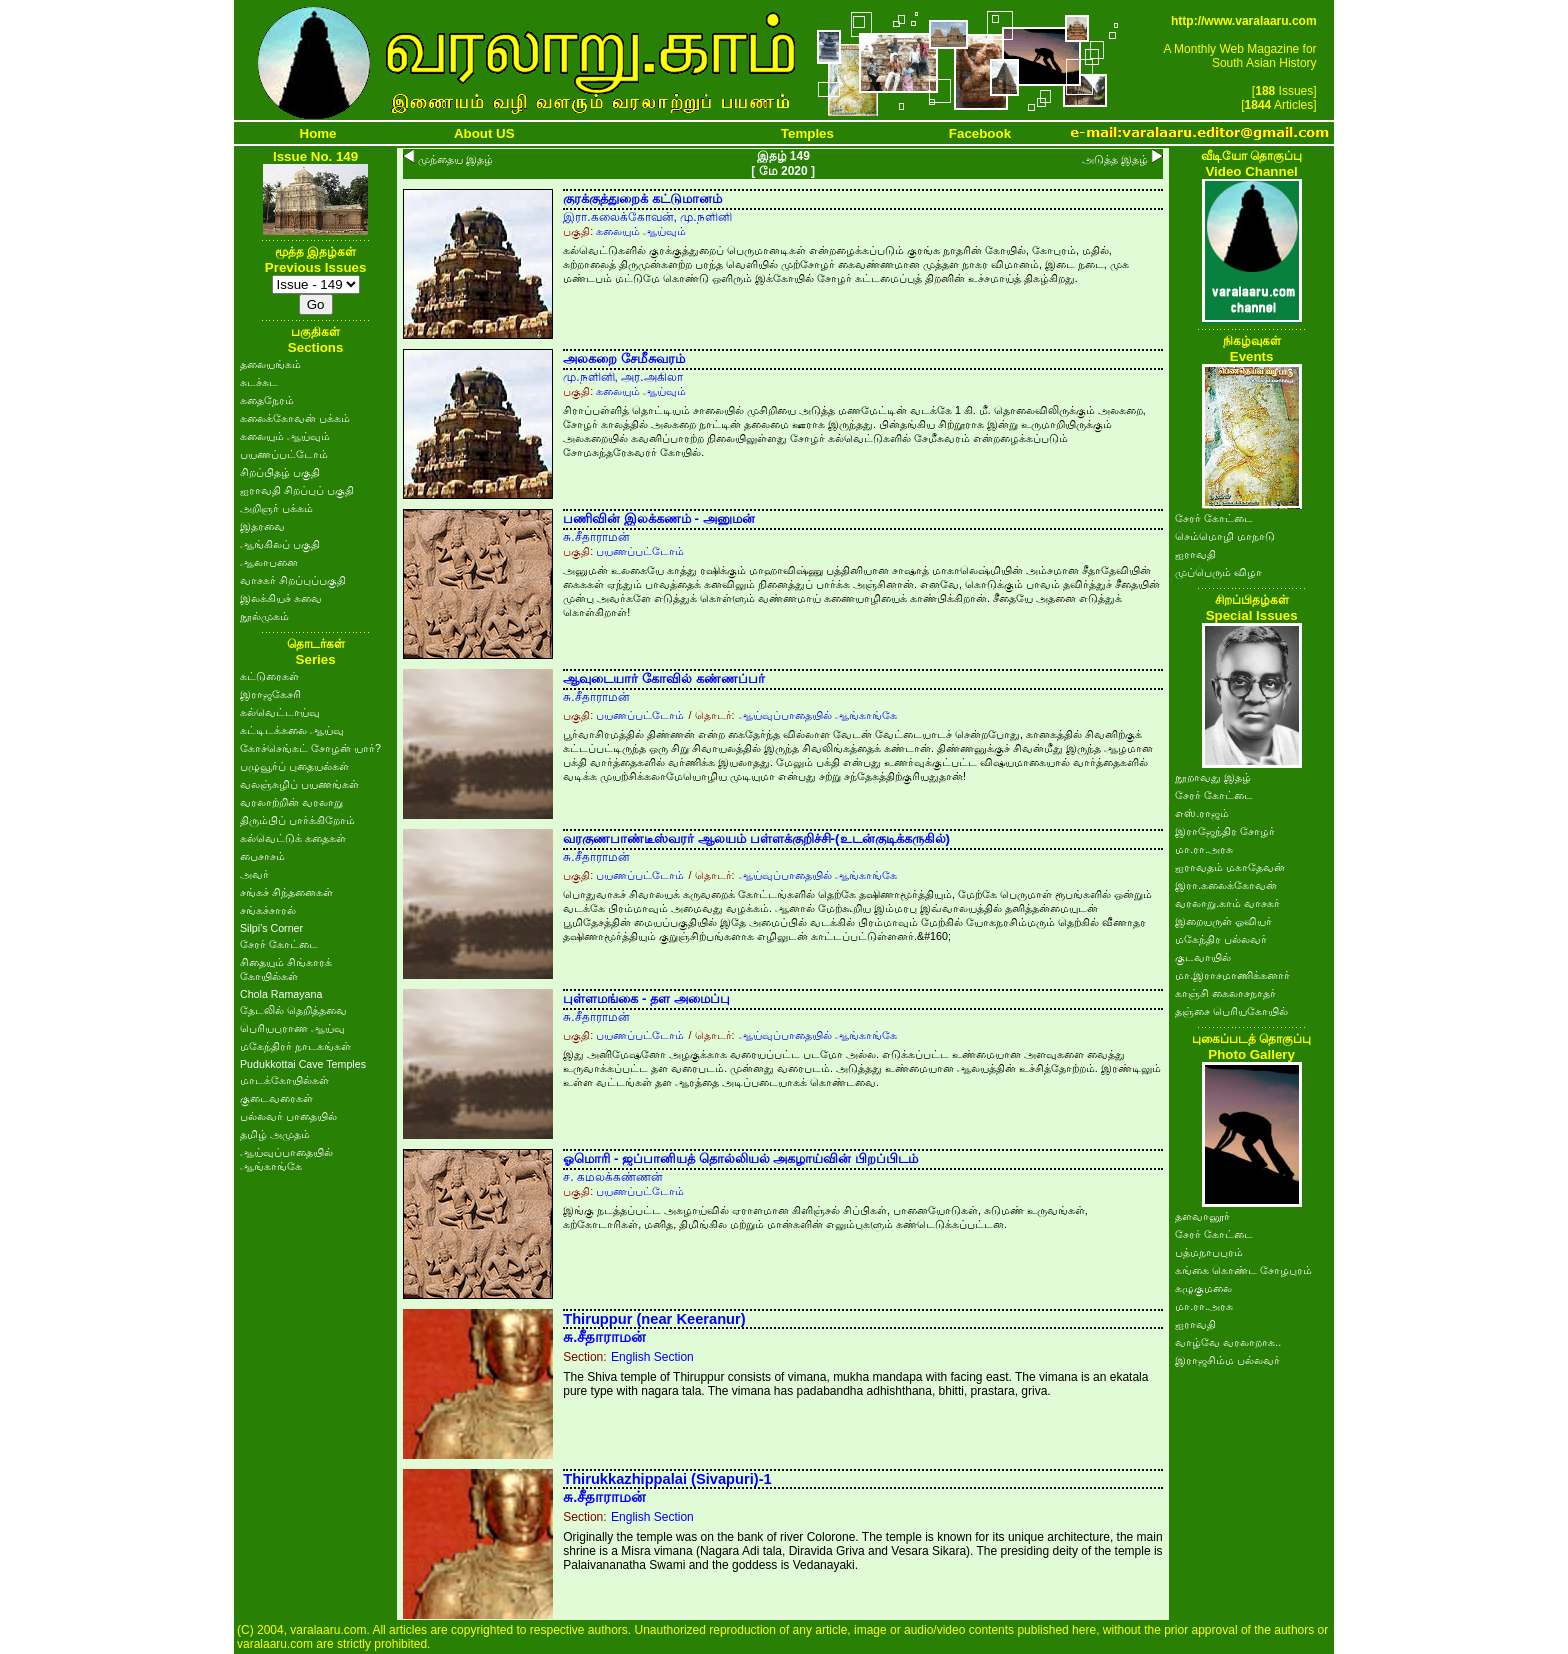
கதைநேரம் (267, 400)
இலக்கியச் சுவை (281, 598)
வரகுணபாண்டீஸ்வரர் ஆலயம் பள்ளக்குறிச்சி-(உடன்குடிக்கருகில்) (756, 838)
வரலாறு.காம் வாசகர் (1227, 903)
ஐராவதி (1195, 554)
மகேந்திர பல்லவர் (1221, 939)
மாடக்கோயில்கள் (284, 1080)
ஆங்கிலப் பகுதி (280, 544)
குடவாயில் (1203, 957)
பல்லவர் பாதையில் (288, 1116)
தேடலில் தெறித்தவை (293, 1010)
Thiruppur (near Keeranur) (654, 1319)
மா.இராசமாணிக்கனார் (1232, 975)
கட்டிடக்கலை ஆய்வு (292, 730)
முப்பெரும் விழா (1218, 572)
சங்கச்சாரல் (268, 910)
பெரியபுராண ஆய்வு (292, 1028)
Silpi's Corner (271, 928)
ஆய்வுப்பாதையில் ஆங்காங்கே (818, 715)
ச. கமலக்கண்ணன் (613, 1177)
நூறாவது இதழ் (1213, 777)
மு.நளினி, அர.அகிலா (622, 377)
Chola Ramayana (281, 994)
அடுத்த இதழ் (1115, 159)
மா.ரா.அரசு (1204, 849)
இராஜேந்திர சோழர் (1225, 831)
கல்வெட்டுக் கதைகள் (293, 838)
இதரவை (262, 526)
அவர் (254, 874)
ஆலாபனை (269, 562)
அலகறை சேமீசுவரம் (624, 358)
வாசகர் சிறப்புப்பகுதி (293, 580)
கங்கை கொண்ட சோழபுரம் (1243, 1270)
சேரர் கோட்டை (279, 944)
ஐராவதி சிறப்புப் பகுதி (297, 490)
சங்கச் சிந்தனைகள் (286, 892)
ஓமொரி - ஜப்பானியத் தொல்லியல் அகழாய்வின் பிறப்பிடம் (740, 1158)
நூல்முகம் (264, 616)
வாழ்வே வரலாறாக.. (1228, 1342)
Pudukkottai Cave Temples (303, 1064)
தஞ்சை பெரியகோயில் (1231, 1011)
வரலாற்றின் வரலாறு (291, 802)
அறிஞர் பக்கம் (276, 508)
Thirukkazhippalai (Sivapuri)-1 (667, 1479)
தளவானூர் (1202, 1216)
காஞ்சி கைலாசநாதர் (1225, 993)
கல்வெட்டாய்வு (280, 712)
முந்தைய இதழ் (455, 159)
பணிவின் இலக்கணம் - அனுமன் (659, 518)
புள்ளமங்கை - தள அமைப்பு (646, 998)
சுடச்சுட (259, 382)
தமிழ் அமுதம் (275, 1134)
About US (484, 133)
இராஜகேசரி (270, 694)
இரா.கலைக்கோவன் (1226, 885)
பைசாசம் (262, 856)
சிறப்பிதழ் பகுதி (280, 472)
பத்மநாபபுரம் (1209, 1252)
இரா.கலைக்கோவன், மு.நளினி (647, 217)
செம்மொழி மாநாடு (1225, 536)
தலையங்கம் (270, 364)
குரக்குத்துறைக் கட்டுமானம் (642, 198)
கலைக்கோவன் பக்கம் (295, 418)
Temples (807, 133)
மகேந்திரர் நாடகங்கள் (295, 1046)
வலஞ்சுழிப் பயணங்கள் (299, 784)
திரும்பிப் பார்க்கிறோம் (297, 820)
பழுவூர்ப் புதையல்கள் (294, 766)
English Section (652, 1357)
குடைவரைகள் (276, 1098)
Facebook (980, 133)
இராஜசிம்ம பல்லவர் (1227, 1360)
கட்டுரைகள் (269, 676)
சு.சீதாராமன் (596, 537)
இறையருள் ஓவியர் (1223, 921)
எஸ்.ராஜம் (1202, 813)
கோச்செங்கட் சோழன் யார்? (310, 748)
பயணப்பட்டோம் (284, 454)
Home (318, 133)
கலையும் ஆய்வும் (285, 436)
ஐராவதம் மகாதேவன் (1230, 867)
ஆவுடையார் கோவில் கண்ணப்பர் (663, 678)
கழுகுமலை (1203, 1288)
